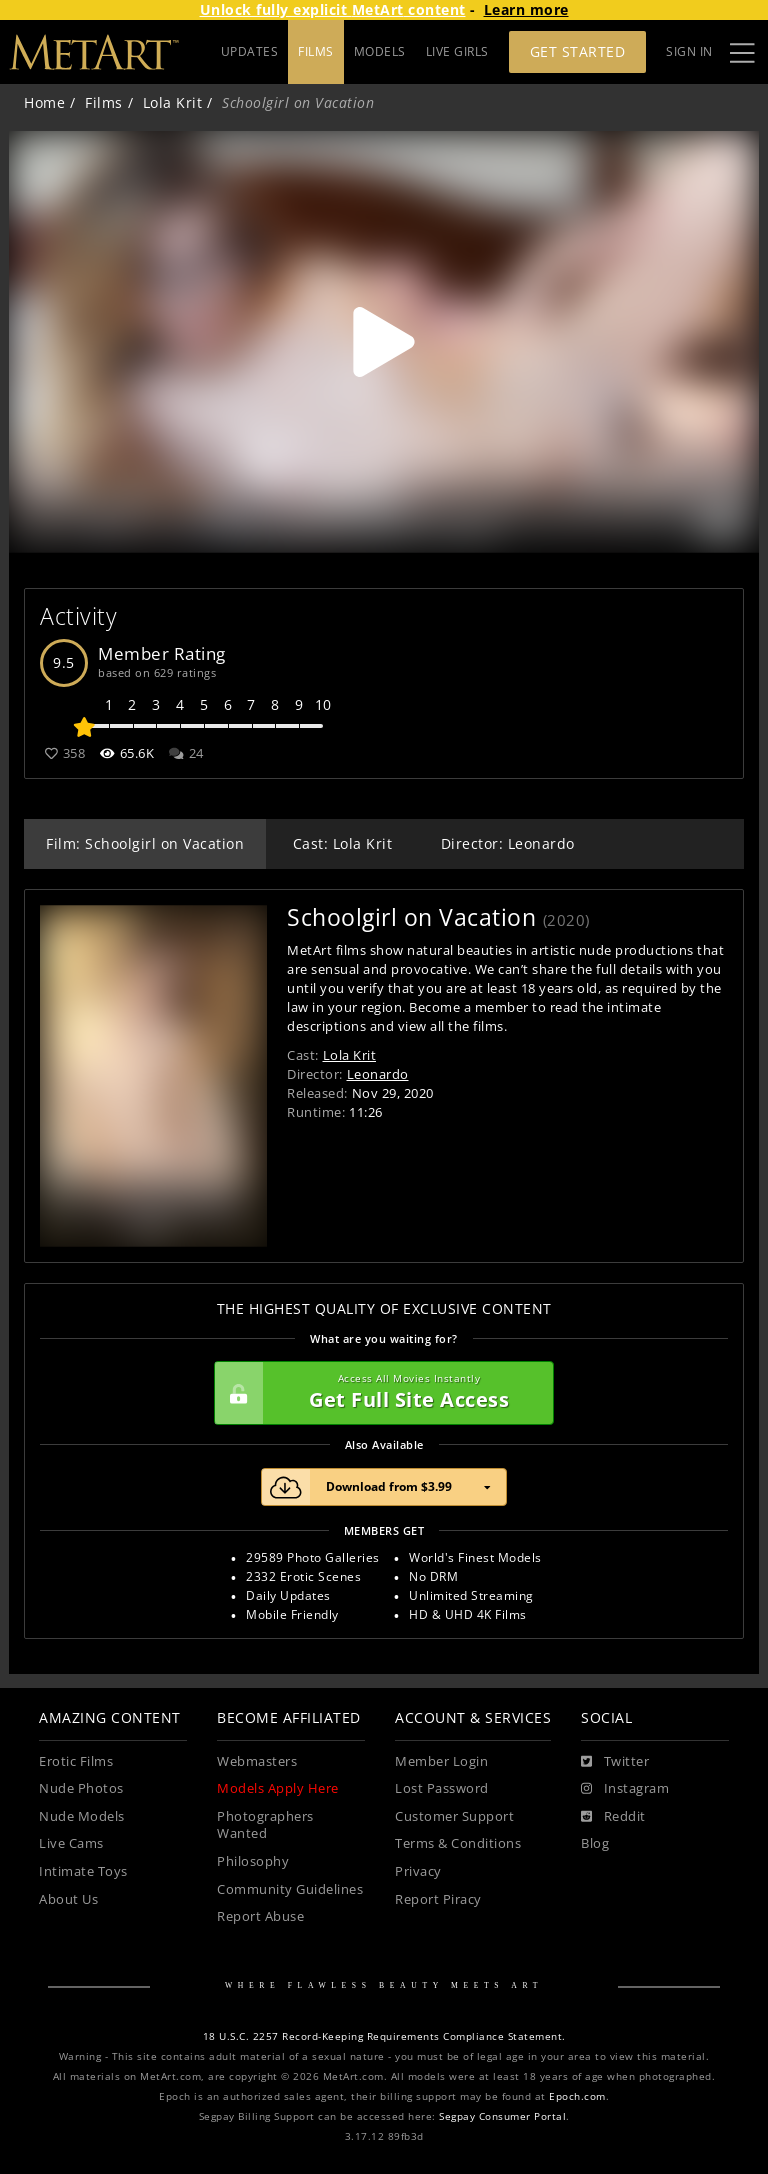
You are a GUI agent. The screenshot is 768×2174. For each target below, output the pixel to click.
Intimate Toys (83, 1871)
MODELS (380, 51)
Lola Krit (173, 102)
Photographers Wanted (265, 1825)
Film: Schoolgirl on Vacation (145, 843)
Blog (595, 1843)
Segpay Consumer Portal (502, 2116)
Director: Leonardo (508, 843)
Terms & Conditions (458, 1843)
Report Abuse (260, 1916)
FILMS (316, 51)
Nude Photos (81, 1788)
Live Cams (71, 1843)
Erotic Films (76, 1761)
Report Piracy (438, 1899)
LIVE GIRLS (457, 51)
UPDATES (250, 51)
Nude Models (82, 1816)
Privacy (418, 1871)
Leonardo (378, 1074)
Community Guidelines (290, 1889)
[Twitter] (615, 1762)
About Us (68, 1899)
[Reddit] (613, 1817)
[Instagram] (625, 1789)
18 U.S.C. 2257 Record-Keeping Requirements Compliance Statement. (384, 2036)
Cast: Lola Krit (343, 843)
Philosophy (253, 1861)
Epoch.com (577, 2096)
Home (44, 102)
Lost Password (442, 1788)
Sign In (689, 51)
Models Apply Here (278, 1788)
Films (104, 102)
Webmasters (257, 1761)
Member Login (441, 1761)
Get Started (578, 51)
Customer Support (454, 1816)
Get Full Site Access (379, 1393)
